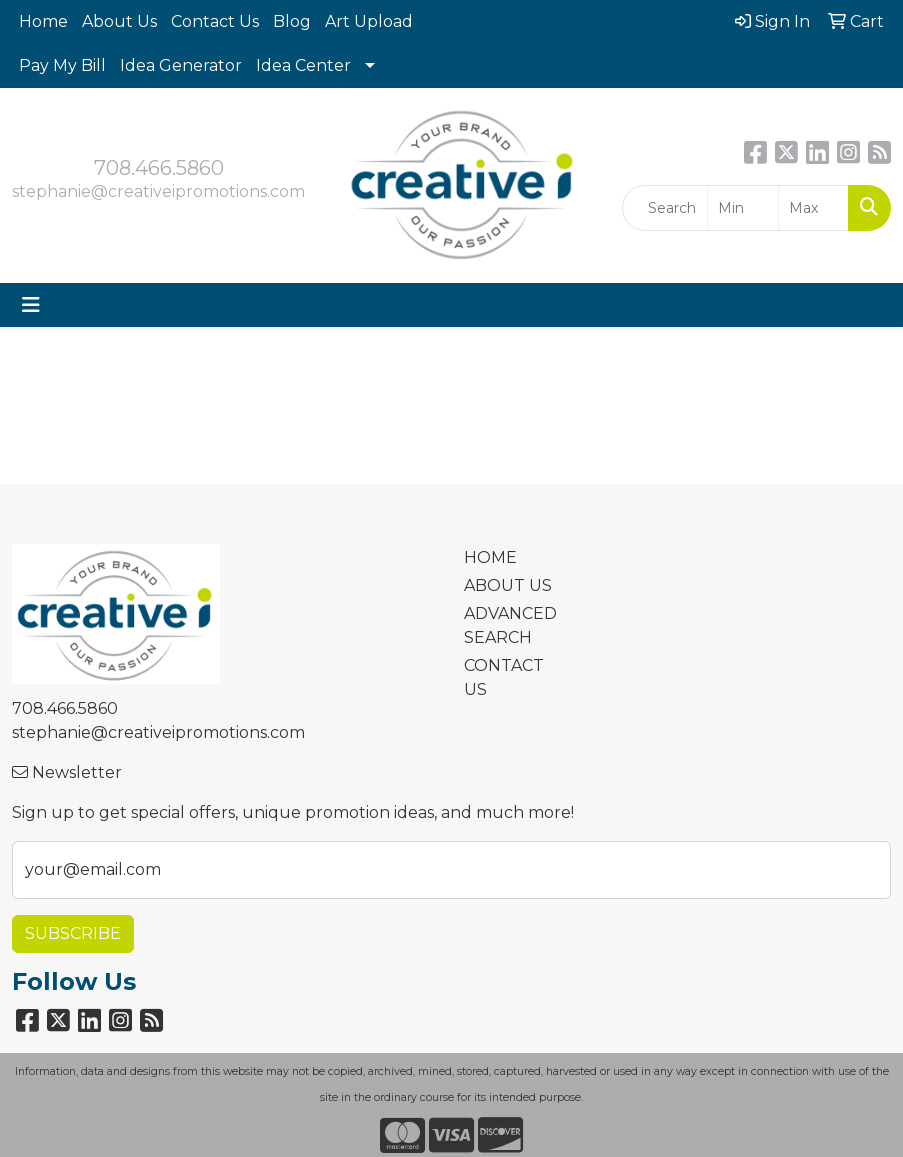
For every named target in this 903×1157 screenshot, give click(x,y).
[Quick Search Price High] (813, 208)
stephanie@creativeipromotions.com (158, 191)
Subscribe (73, 933)
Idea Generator (181, 65)
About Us (119, 21)
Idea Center (303, 65)
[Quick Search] (665, 208)
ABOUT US (508, 585)
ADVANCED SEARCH (508, 625)
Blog (292, 21)
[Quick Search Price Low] (742, 208)
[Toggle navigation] (31, 305)
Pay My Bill (62, 65)
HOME (490, 557)
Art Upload (369, 21)
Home (43, 21)
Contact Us (215, 21)
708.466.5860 (159, 168)
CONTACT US (504, 677)
